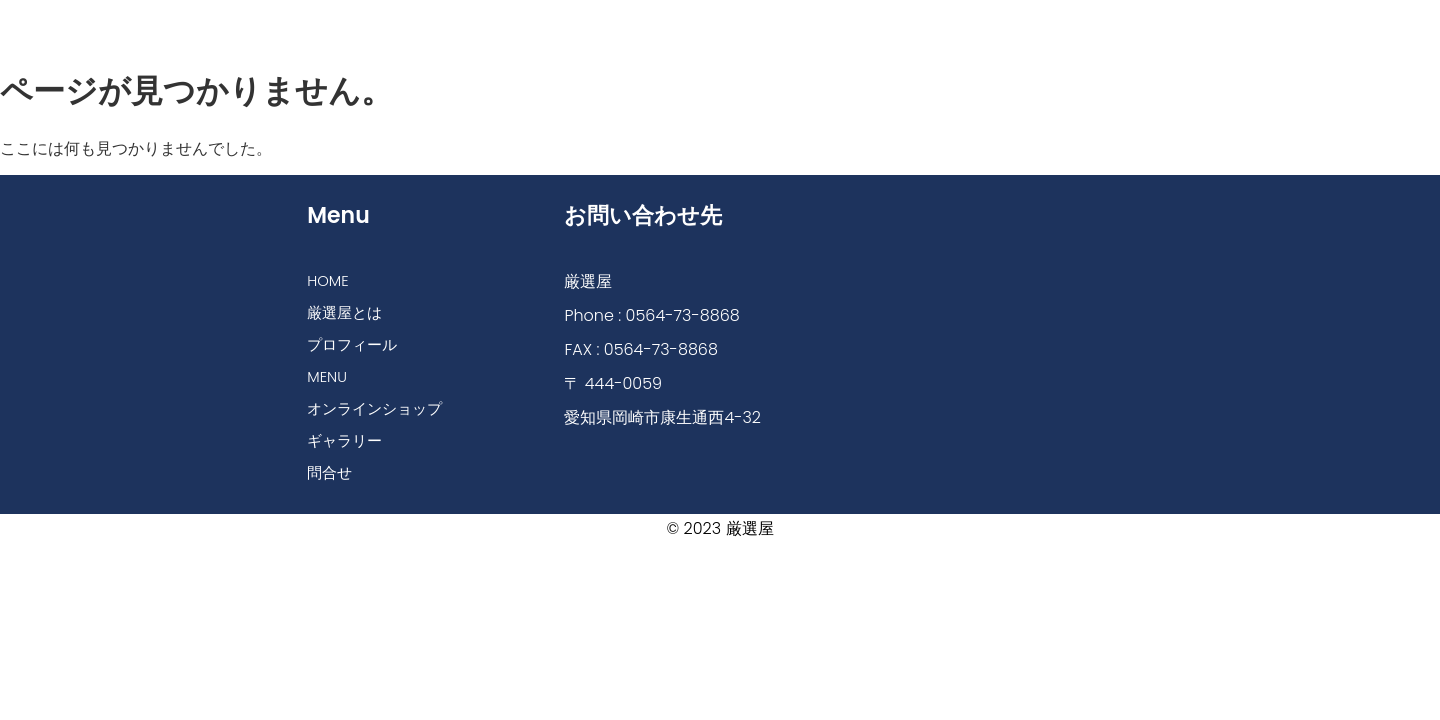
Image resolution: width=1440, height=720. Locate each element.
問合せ (1085, 22)
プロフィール (584, 22)
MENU (694, 22)
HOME (353, 22)
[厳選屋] (985, 317)
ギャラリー (981, 22)
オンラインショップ (829, 22)
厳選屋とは (456, 22)
